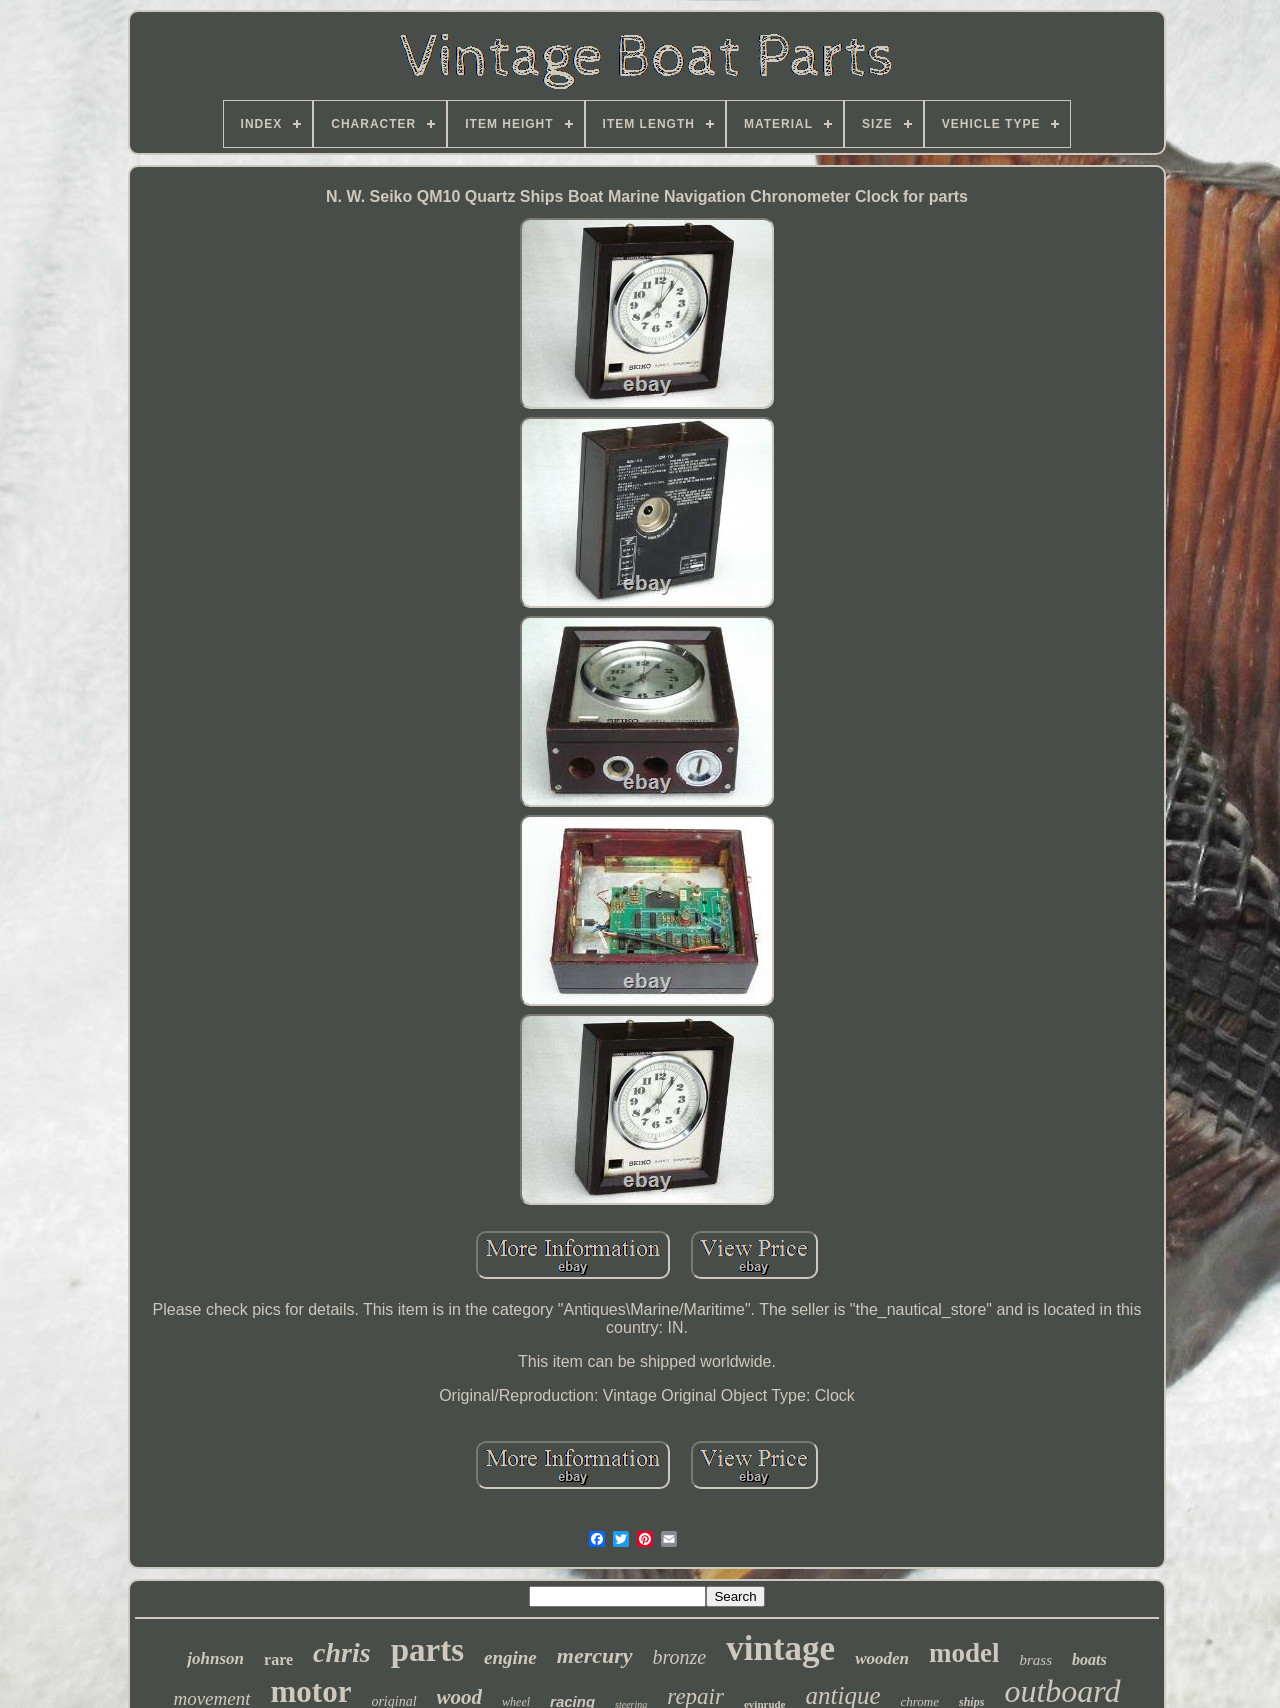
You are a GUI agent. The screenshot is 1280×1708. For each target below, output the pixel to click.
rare (278, 1659)
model (964, 1653)
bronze (680, 1657)
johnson (215, 1658)
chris (342, 1652)
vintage (780, 1648)
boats (1089, 1659)
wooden (882, 1658)
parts (427, 1650)
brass (1035, 1660)
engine (510, 1657)
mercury (595, 1655)
